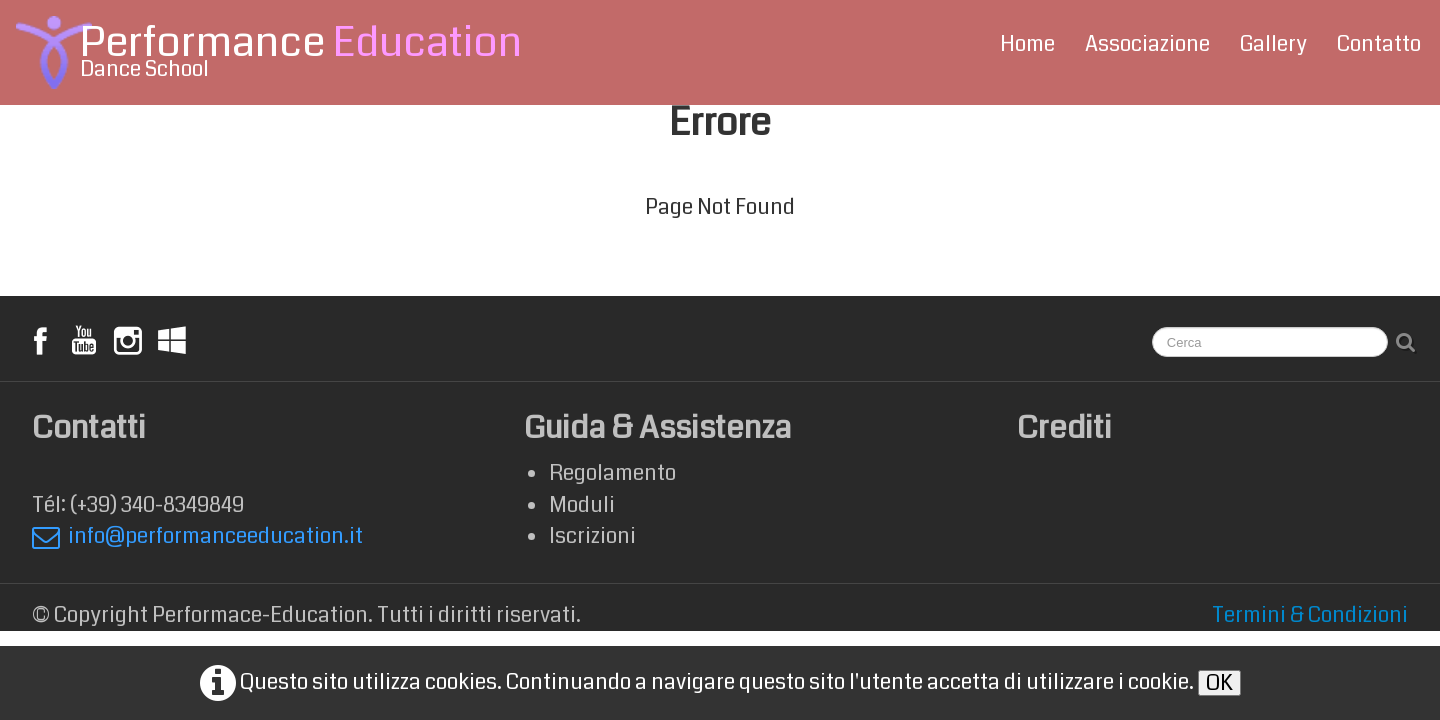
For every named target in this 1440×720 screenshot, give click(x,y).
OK (1219, 683)
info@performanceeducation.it (197, 536)
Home (1027, 44)
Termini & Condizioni (1310, 615)
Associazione (1147, 44)
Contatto (1379, 44)
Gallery (1273, 44)
